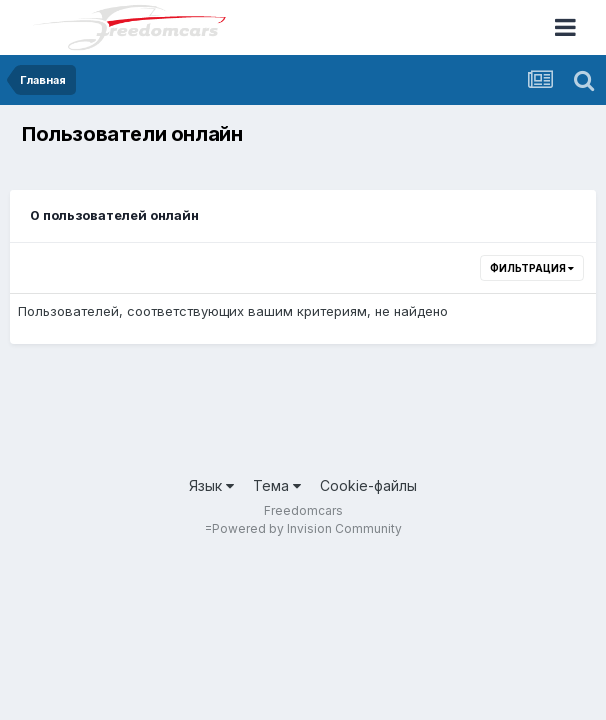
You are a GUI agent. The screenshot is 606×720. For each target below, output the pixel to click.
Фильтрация (532, 268)
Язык (211, 485)
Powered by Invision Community (307, 528)
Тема (277, 485)
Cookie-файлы (368, 485)
